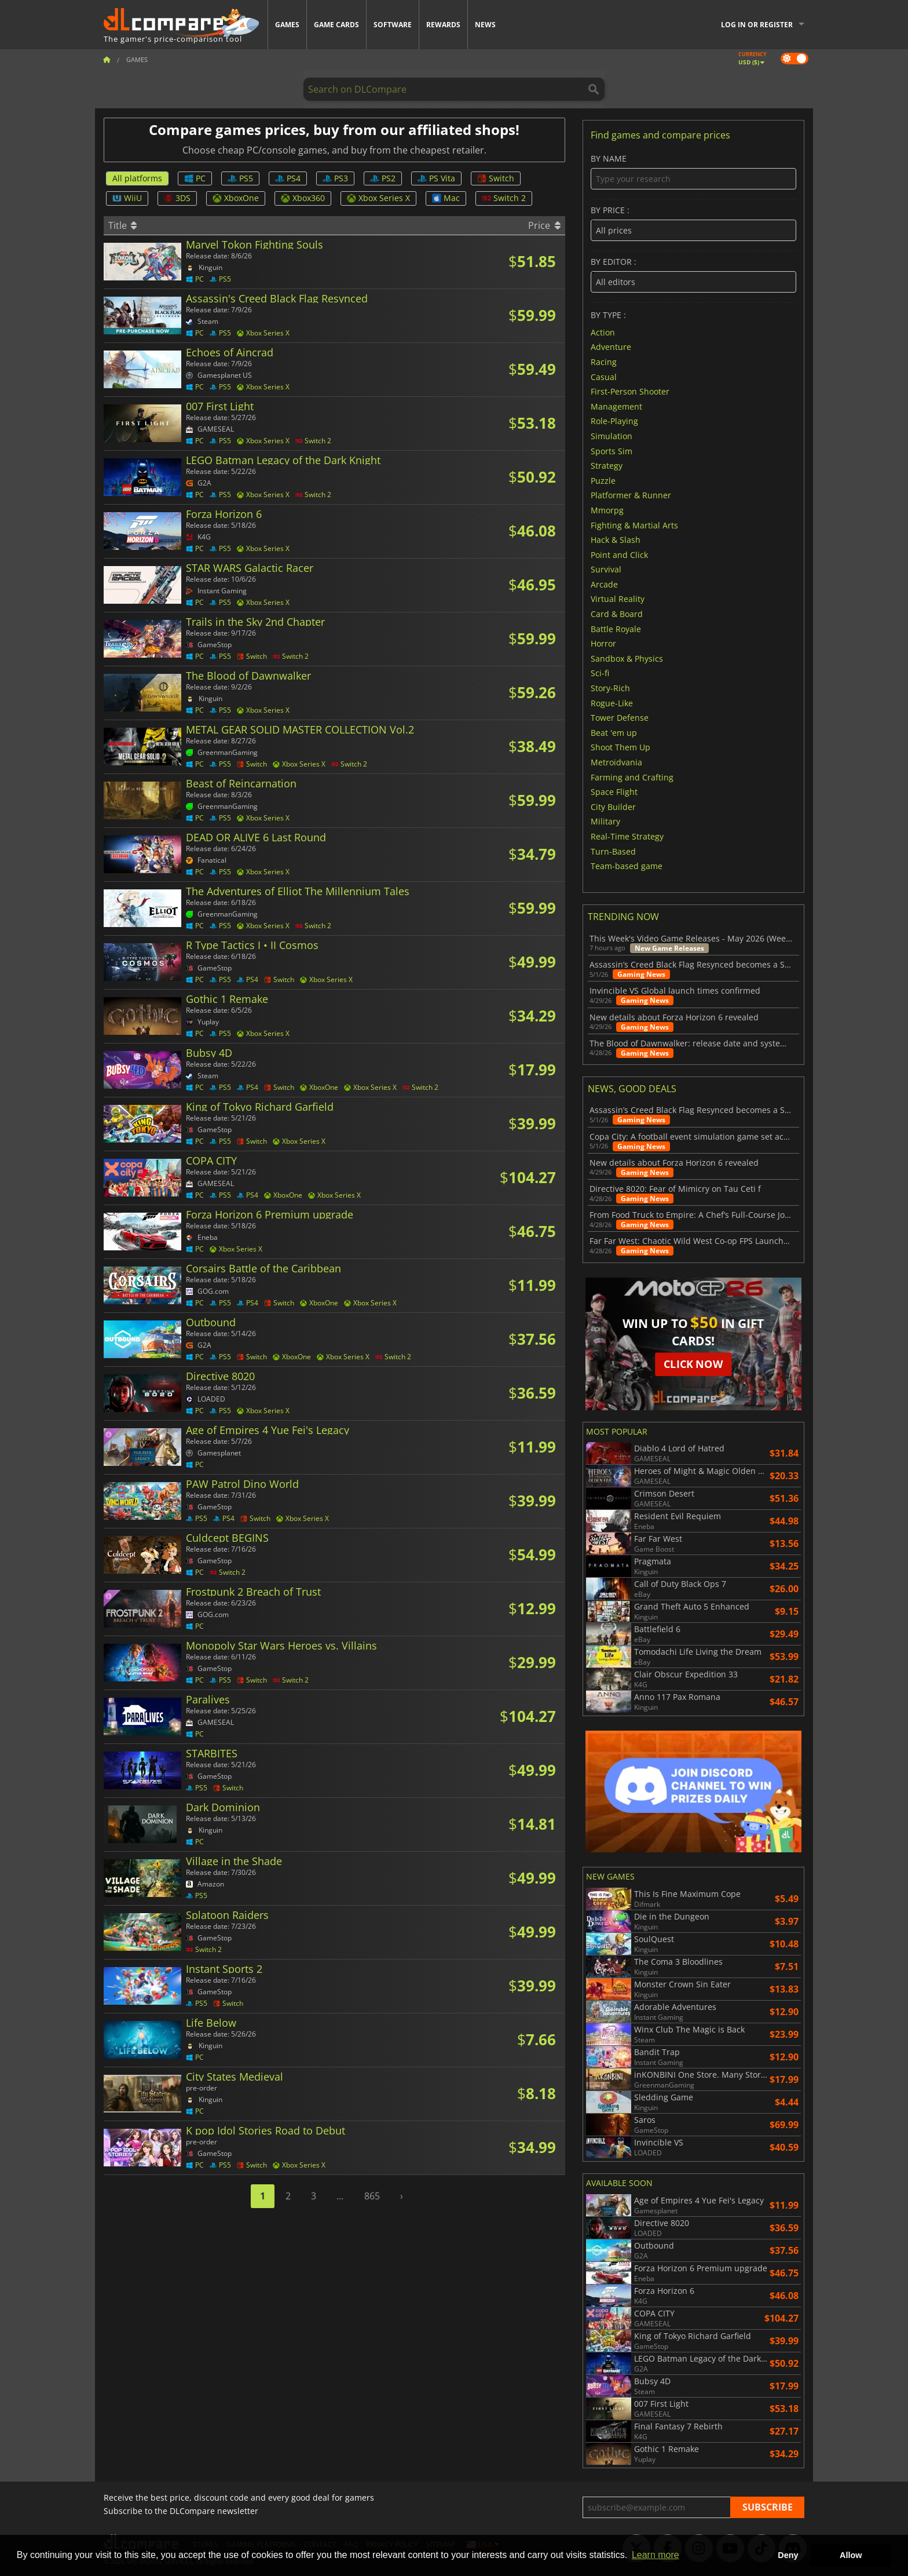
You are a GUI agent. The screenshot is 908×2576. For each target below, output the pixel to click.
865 (372, 2196)
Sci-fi (600, 672)
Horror (603, 643)
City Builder (613, 806)
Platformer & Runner (631, 495)
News (485, 25)
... (339, 2196)
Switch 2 (504, 197)
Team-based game (626, 865)
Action (603, 331)
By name (693, 171)
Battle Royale (616, 628)
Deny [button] (788, 2555)
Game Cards (336, 25)
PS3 (335, 178)
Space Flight (614, 791)
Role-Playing (614, 420)
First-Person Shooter (630, 391)
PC (195, 178)
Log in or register (757, 25)
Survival (606, 569)
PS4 (288, 178)
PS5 (240, 178)
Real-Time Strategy (627, 836)
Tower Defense (620, 717)
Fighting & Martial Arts (634, 524)
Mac (446, 197)
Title (122, 225)
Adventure (611, 346)
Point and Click (619, 554)
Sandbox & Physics (627, 657)
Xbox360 (303, 197)
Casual (604, 376)
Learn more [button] (655, 2555)
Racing (604, 361)
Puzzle (603, 480)
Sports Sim (611, 450)
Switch (495, 178)
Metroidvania (616, 762)
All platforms (137, 178)
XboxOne (236, 197)
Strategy (607, 465)
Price (544, 225)
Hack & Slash (615, 539)
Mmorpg (607, 510)
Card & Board (617, 613)
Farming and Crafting (632, 776)
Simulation (611, 436)
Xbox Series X (378, 197)
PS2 (383, 178)
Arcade (604, 583)
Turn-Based (613, 850)
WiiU (127, 197)
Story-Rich (610, 688)
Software (393, 25)
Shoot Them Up (620, 747)
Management (616, 405)
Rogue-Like (612, 702)
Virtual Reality (618, 598)
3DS (177, 197)
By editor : (693, 275)
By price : (693, 223)
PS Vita (436, 178)
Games (287, 25)
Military (605, 821)
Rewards (443, 25)
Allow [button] (851, 2555)
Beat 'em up (614, 732)
